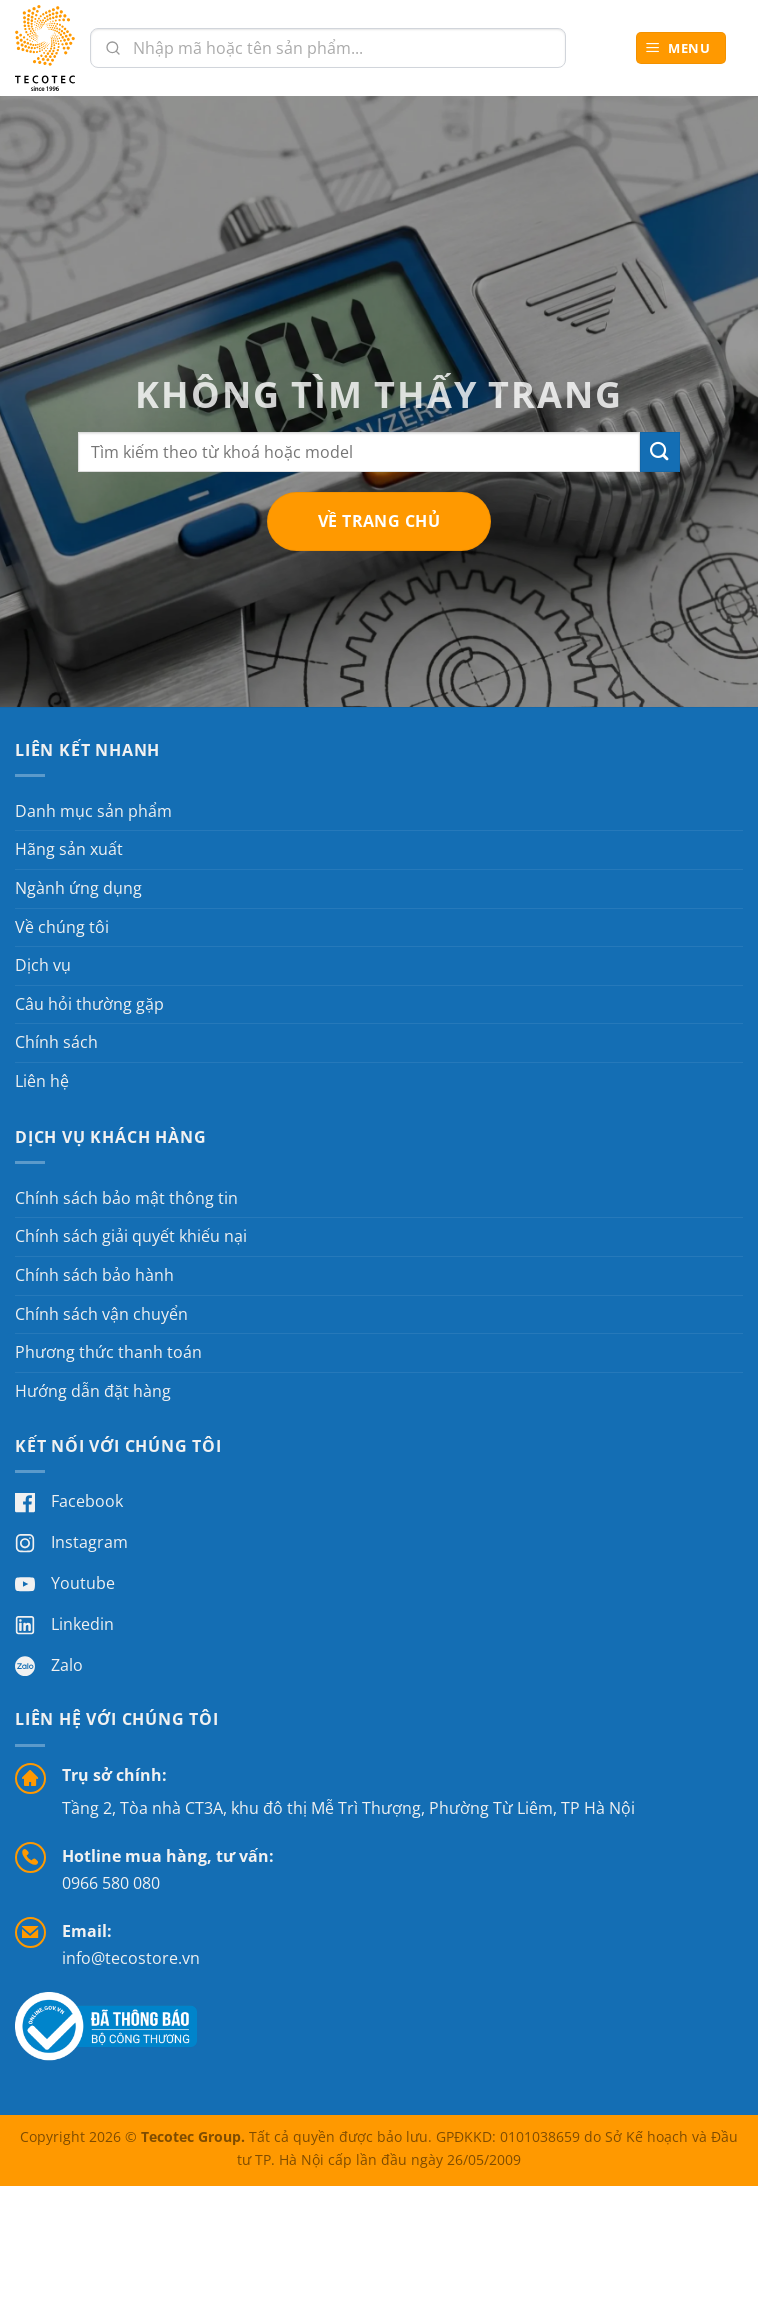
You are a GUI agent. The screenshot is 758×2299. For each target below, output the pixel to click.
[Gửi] (660, 451)
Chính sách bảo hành (94, 1275)
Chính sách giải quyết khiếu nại (131, 1236)
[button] (681, 48)
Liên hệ (42, 1081)
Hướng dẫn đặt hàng (93, 1391)
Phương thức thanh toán (108, 1352)
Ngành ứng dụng (78, 888)
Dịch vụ (43, 965)
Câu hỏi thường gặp (89, 1004)
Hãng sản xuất (69, 849)
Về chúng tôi (62, 927)
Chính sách (56, 1042)
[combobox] (328, 48)
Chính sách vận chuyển (101, 1314)
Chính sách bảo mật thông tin (126, 1198)
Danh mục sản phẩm (93, 811)
